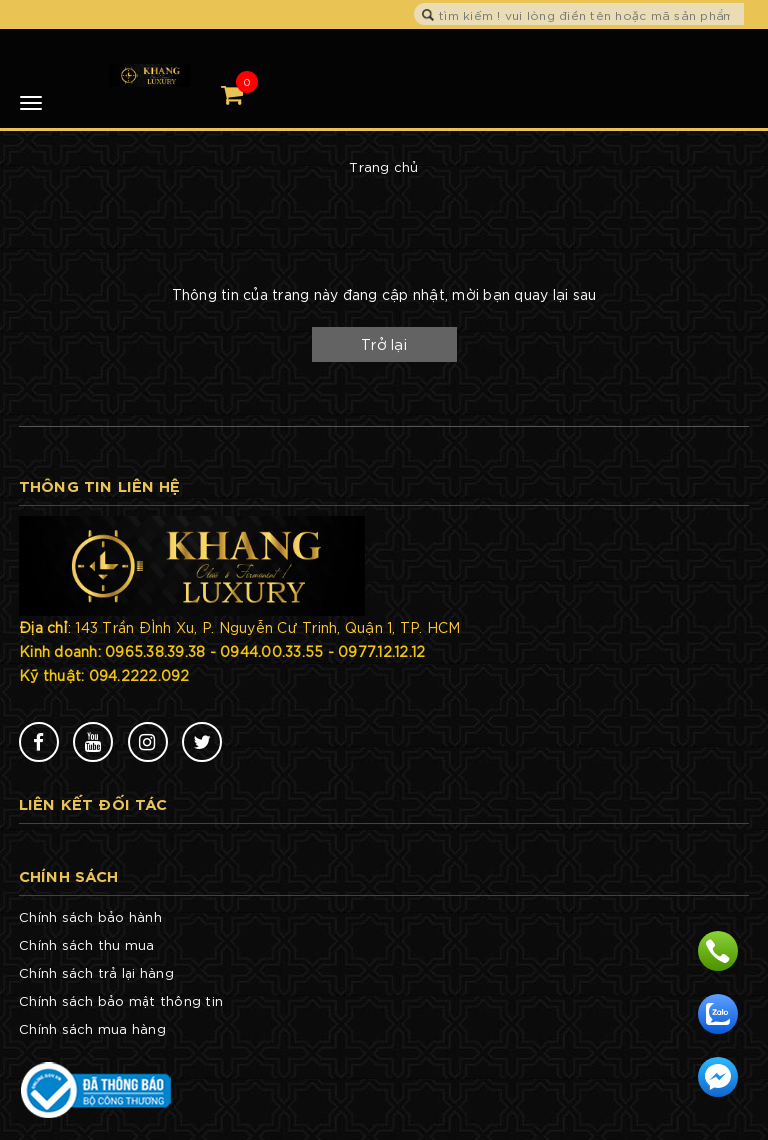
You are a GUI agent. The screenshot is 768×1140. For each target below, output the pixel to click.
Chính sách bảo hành (90, 916)
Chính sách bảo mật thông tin (121, 1000)
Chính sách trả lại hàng (96, 972)
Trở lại (384, 344)
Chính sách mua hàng (92, 1028)
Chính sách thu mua (87, 944)
